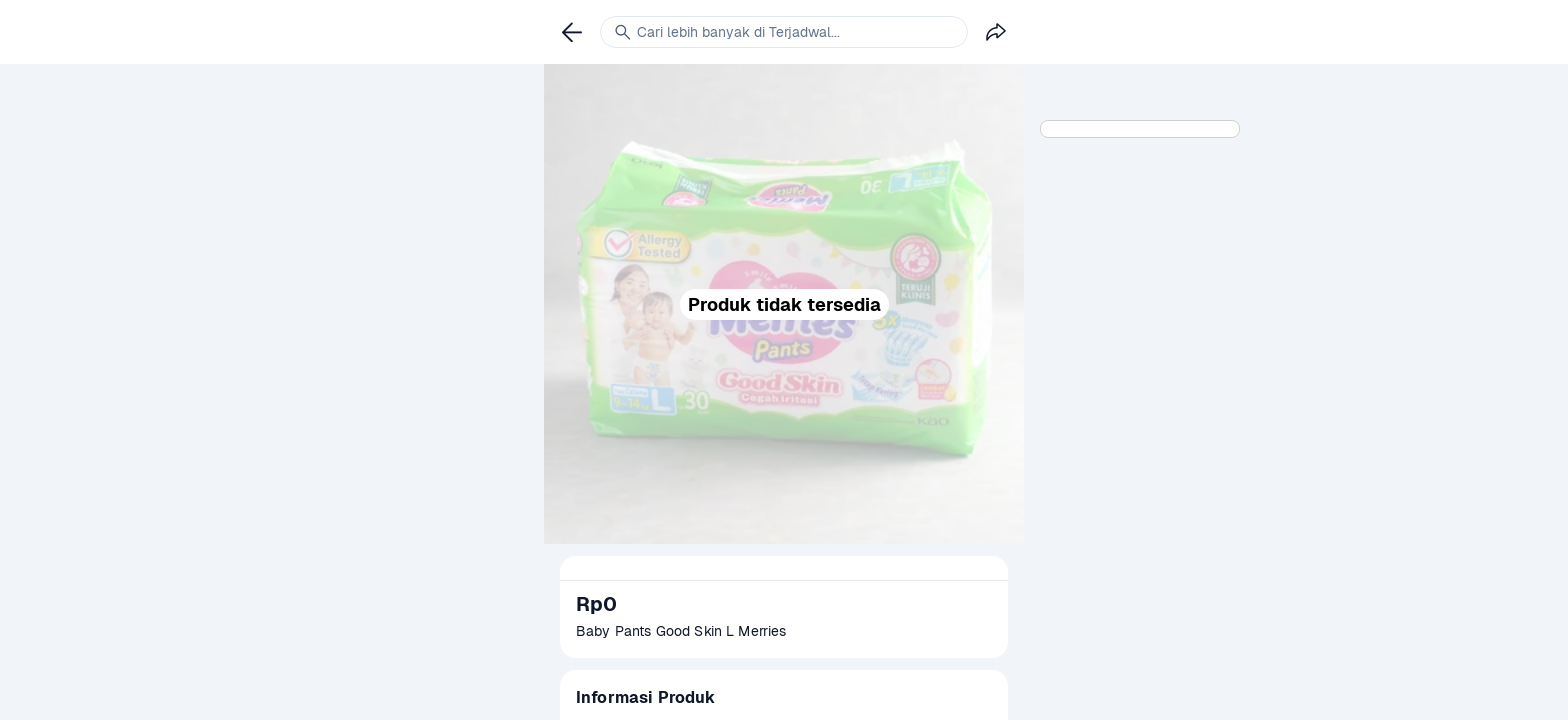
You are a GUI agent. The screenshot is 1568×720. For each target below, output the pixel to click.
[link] (572, 32)
